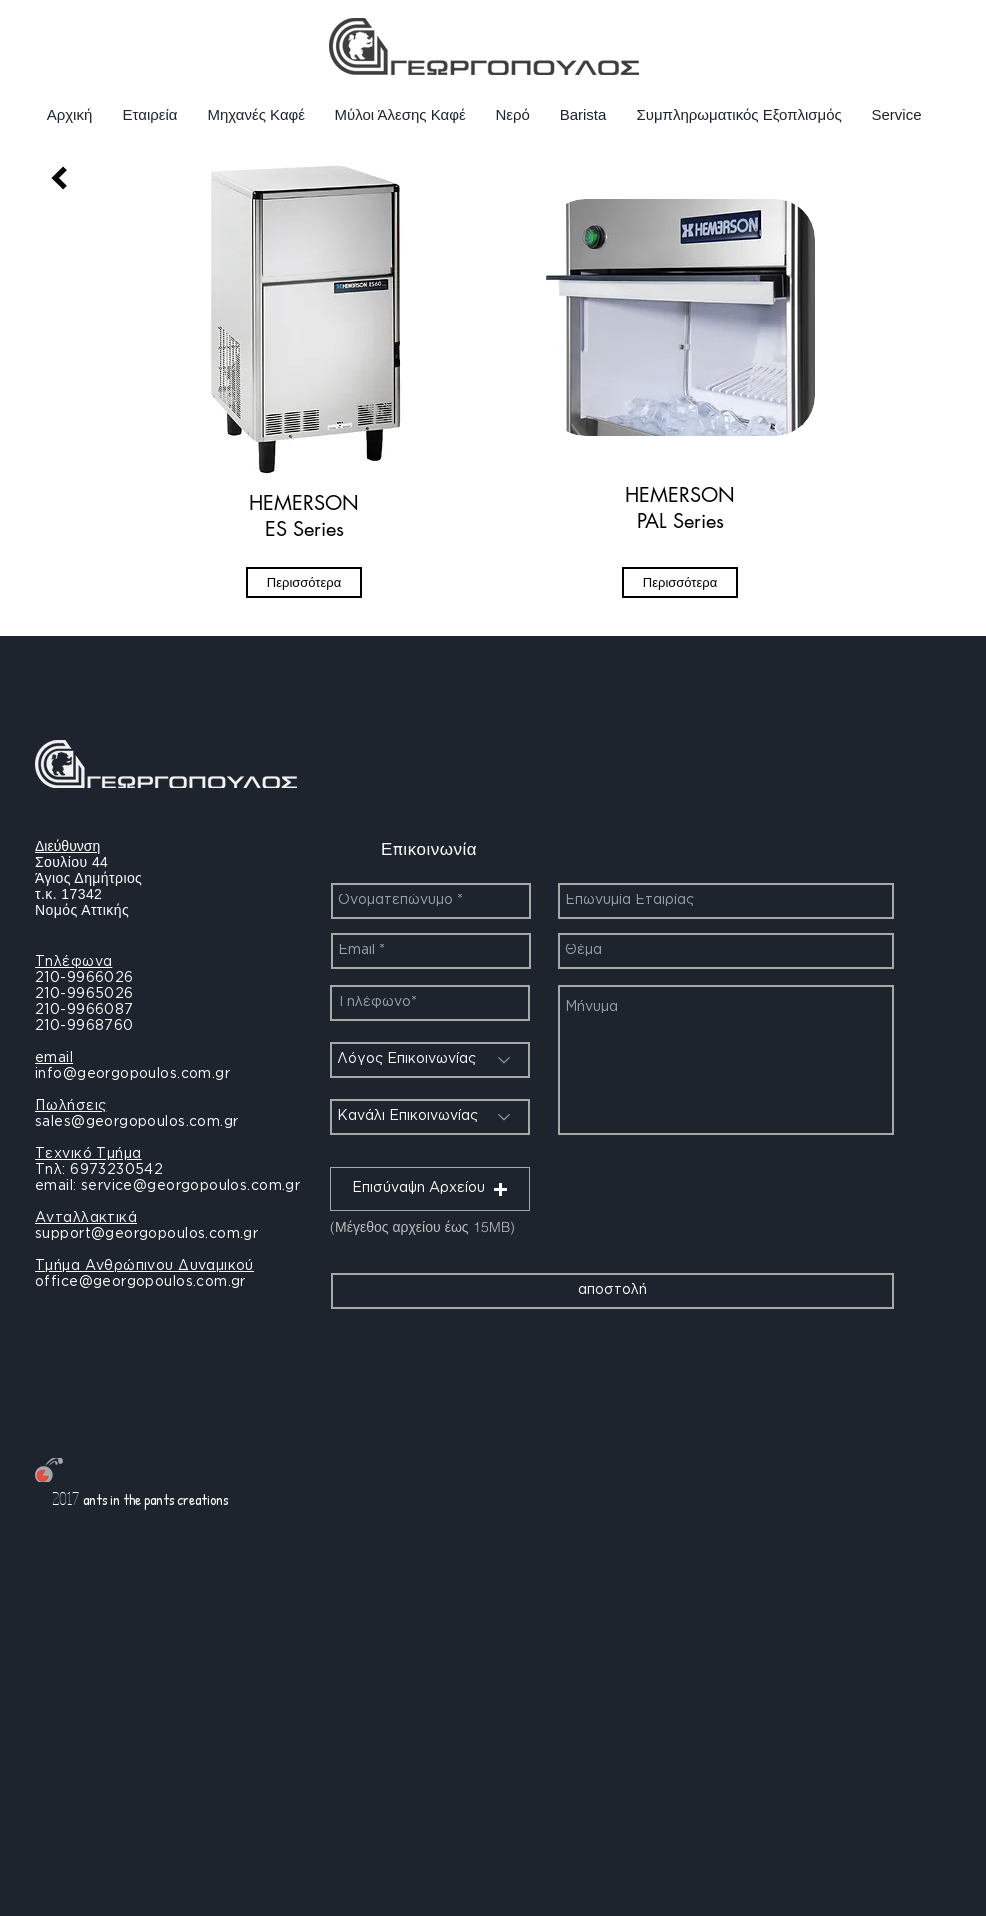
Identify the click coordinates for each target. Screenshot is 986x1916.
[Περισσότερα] (304, 582)
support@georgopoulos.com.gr (146, 1234)
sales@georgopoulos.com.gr (137, 1122)
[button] (430, 1189)
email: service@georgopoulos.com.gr (167, 1186)
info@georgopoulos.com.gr (132, 1074)
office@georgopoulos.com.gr (140, 1282)
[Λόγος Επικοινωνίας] (430, 1060)
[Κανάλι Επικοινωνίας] (430, 1117)
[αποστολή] (612, 1291)
